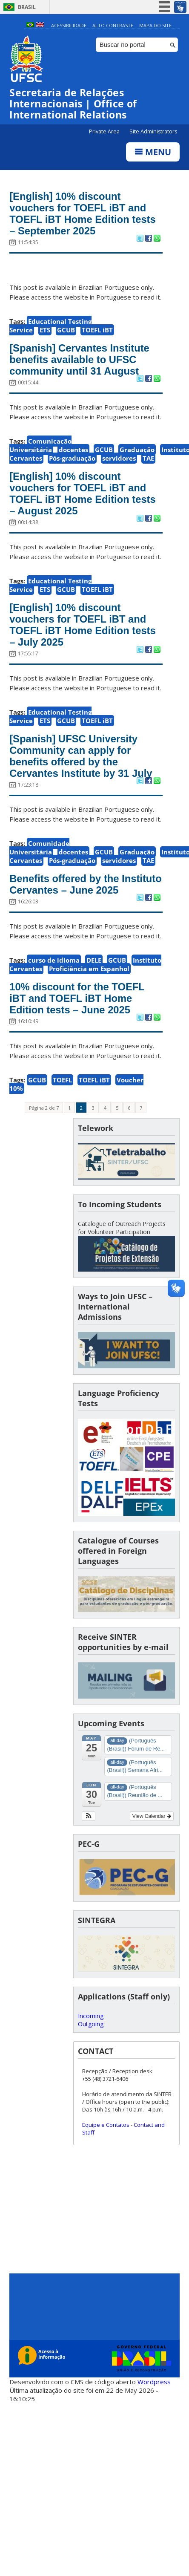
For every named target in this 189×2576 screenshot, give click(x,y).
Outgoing (90, 2046)
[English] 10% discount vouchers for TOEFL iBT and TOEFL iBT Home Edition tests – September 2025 (81, 215)
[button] (88, 1839)
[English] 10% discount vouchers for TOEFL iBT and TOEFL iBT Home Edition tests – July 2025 (81, 631)
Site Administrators (153, 132)
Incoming (90, 2038)
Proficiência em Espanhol (89, 990)
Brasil (27, 7)
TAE (148, 461)
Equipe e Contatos (105, 2147)
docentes (73, 453)
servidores (119, 461)
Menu (153, 152)
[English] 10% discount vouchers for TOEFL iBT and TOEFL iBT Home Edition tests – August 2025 (81, 498)
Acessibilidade (68, 25)
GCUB (66, 332)
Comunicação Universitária (40, 448)
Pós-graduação (72, 461)
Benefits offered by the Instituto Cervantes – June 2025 (76, 899)
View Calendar (151, 1839)
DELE (93, 981)
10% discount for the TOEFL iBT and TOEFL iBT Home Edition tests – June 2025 (80, 1020)
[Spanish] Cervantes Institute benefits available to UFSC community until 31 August (83, 362)
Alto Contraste (112, 25)
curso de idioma (54, 981)
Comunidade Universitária (39, 856)
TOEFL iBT (97, 332)
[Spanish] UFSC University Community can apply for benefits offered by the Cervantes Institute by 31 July (84, 764)
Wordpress (154, 2404)
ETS (45, 332)
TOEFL (62, 1102)
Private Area (105, 132)
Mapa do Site (155, 25)
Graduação (137, 453)
